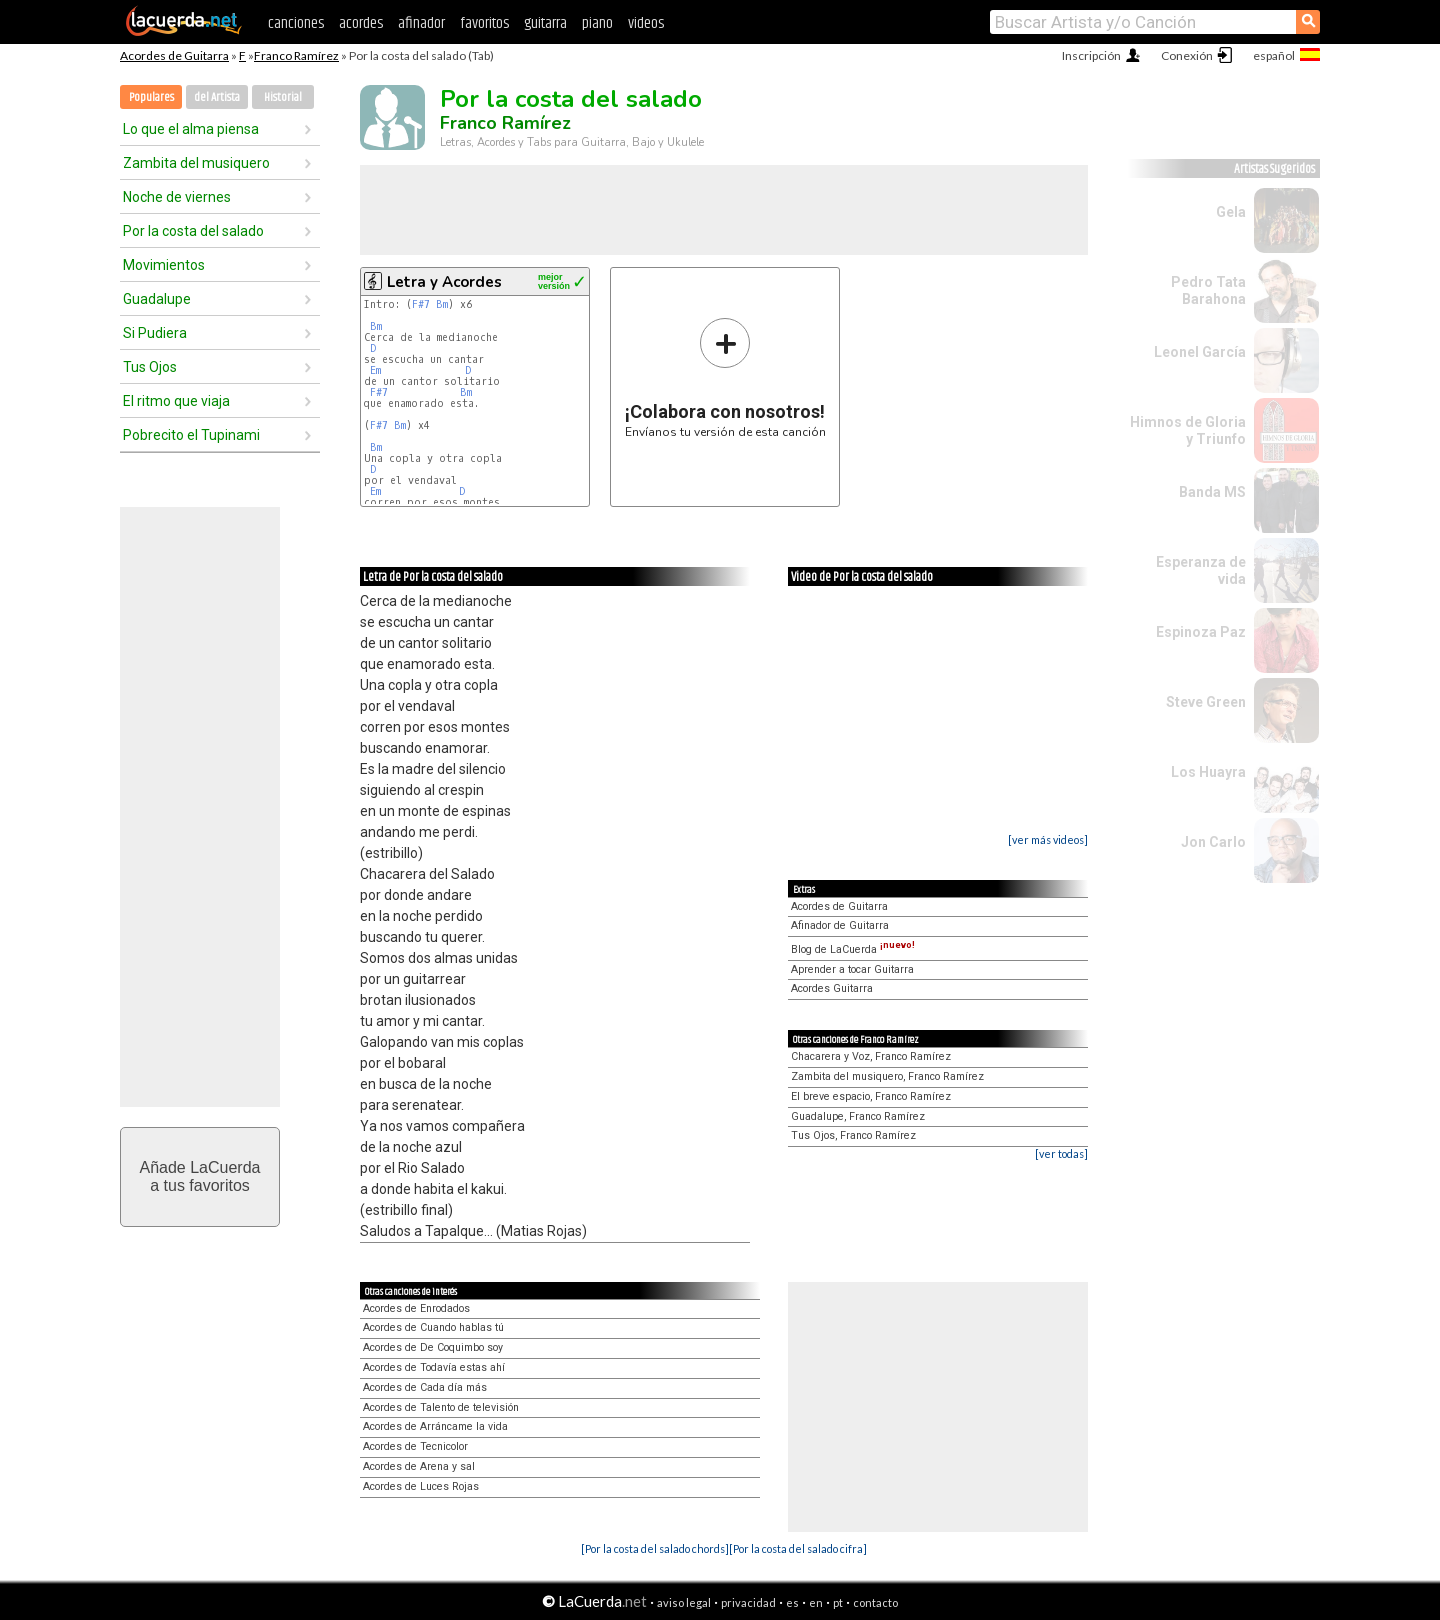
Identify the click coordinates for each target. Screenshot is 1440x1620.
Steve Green (1206, 702)
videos (646, 23)
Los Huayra (1208, 772)
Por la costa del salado (193, 231)
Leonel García (1200, 352)
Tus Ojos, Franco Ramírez (853, 1135)
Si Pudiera (155, 333)
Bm (442, 304)
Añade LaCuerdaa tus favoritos (200, 1176)
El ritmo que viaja (176, 401)
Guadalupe (157, 299)
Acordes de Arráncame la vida (435, 1426)
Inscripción (1091, 55)
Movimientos (164, 265)
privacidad (748, 1602)
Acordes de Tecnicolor (415, 1446)
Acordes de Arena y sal (419, 1466)
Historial (283, 97)
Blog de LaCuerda (853, 949)
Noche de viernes (177, 197)
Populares (151, 97)
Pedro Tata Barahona (1208, 290)
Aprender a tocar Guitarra (852, 969)
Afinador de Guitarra (840, 925)
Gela (1231, 212)
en (816, 1602)
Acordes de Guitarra (174, 55)
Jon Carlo (1213, 842)
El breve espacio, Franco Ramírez (871, 1096)
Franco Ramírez (296, 55)
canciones (296, 23)
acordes (361, 23)
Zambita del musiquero (196, 163)
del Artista (217, 97)
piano (597, 23)
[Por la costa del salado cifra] (798, 1548)
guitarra (545, 23)
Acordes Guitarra (832, 988)
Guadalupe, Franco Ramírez (858, 1116)
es (792, 1602)
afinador (421, 23)
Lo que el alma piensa (191, 129)
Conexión (1187, 55)
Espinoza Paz (1201, 632)
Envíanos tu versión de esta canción (725, 377)
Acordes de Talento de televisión (441, 1407)
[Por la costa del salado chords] (655, 1548)
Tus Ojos (150, 367)
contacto (875, 1602)
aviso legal (684, 1602)
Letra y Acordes (444, 282)
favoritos (484, 23)
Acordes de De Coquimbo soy (433, 1347)
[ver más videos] (1048, 839)
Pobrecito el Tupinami (191, 435)
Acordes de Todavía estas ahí (434, 1367)
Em (375, 370)
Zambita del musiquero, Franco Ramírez (887, 1076)
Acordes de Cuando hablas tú (433, 1327)
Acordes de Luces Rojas (421, 1486)
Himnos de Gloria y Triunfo (1188, 430)
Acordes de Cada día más (425, 1387)
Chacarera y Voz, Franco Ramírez (871, 1056)
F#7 (421, 304)
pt (838, 1602)
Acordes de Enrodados (416, 1308)
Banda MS (1212, 492)
